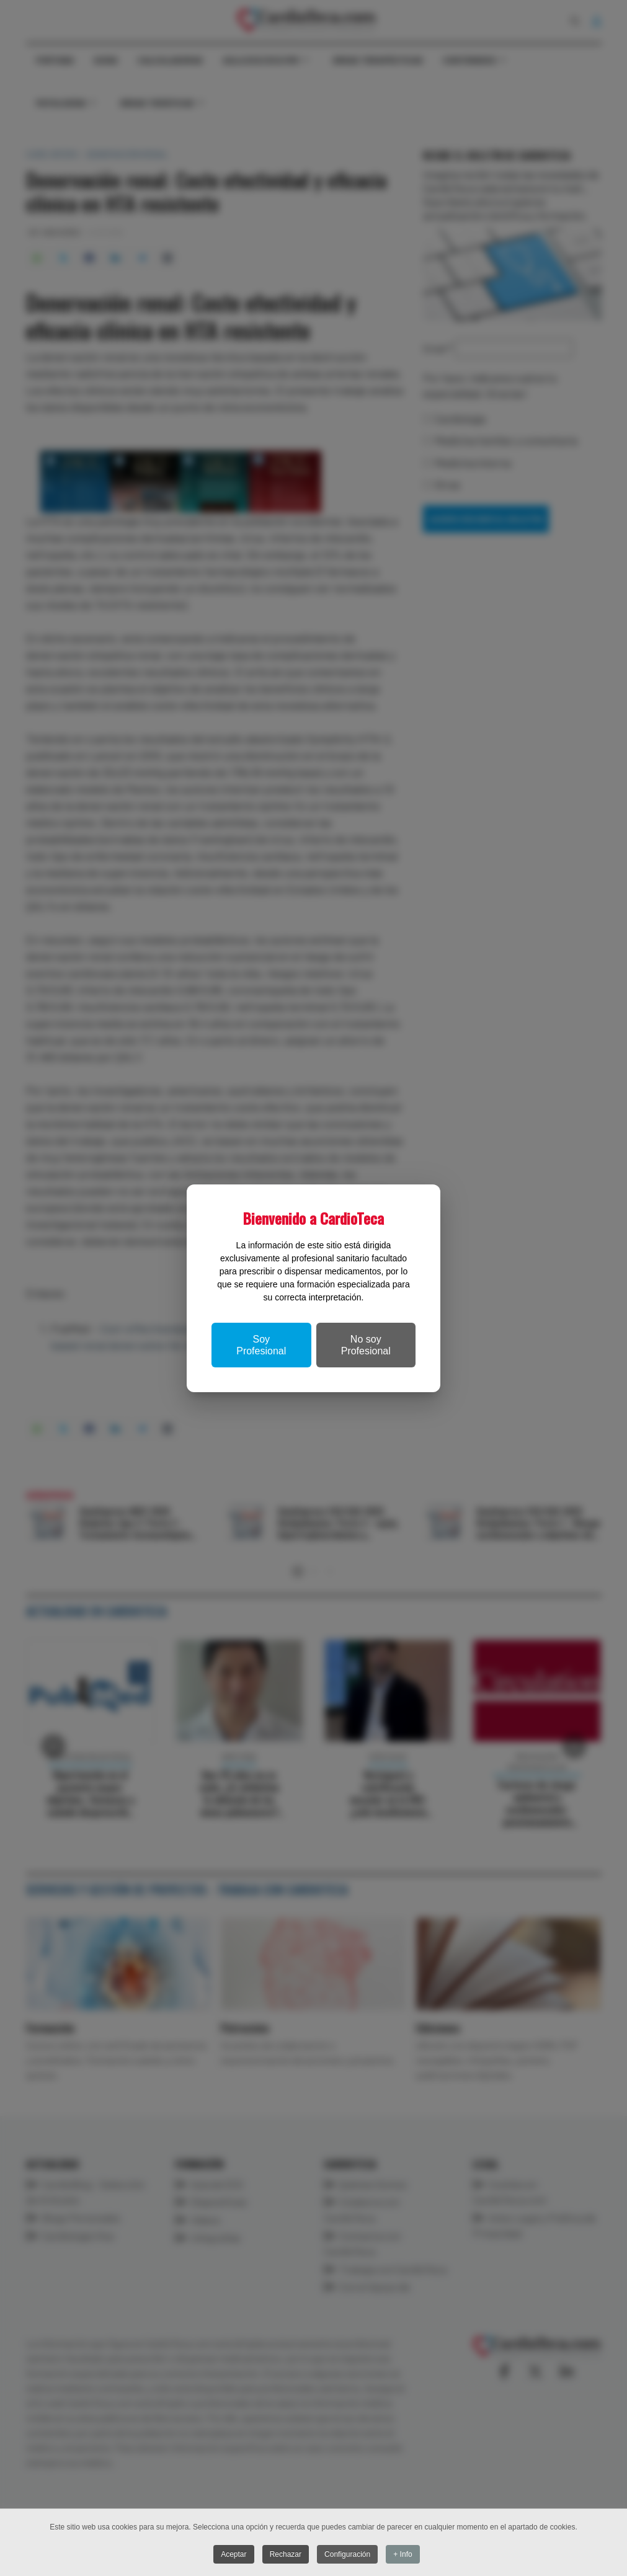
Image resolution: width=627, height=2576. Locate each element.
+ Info (403, 2554)
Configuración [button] (347, 2554)
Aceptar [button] (233, 2554)
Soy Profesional (261, 1345)
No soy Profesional (366, 1345)
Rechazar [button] (285, 2554)
